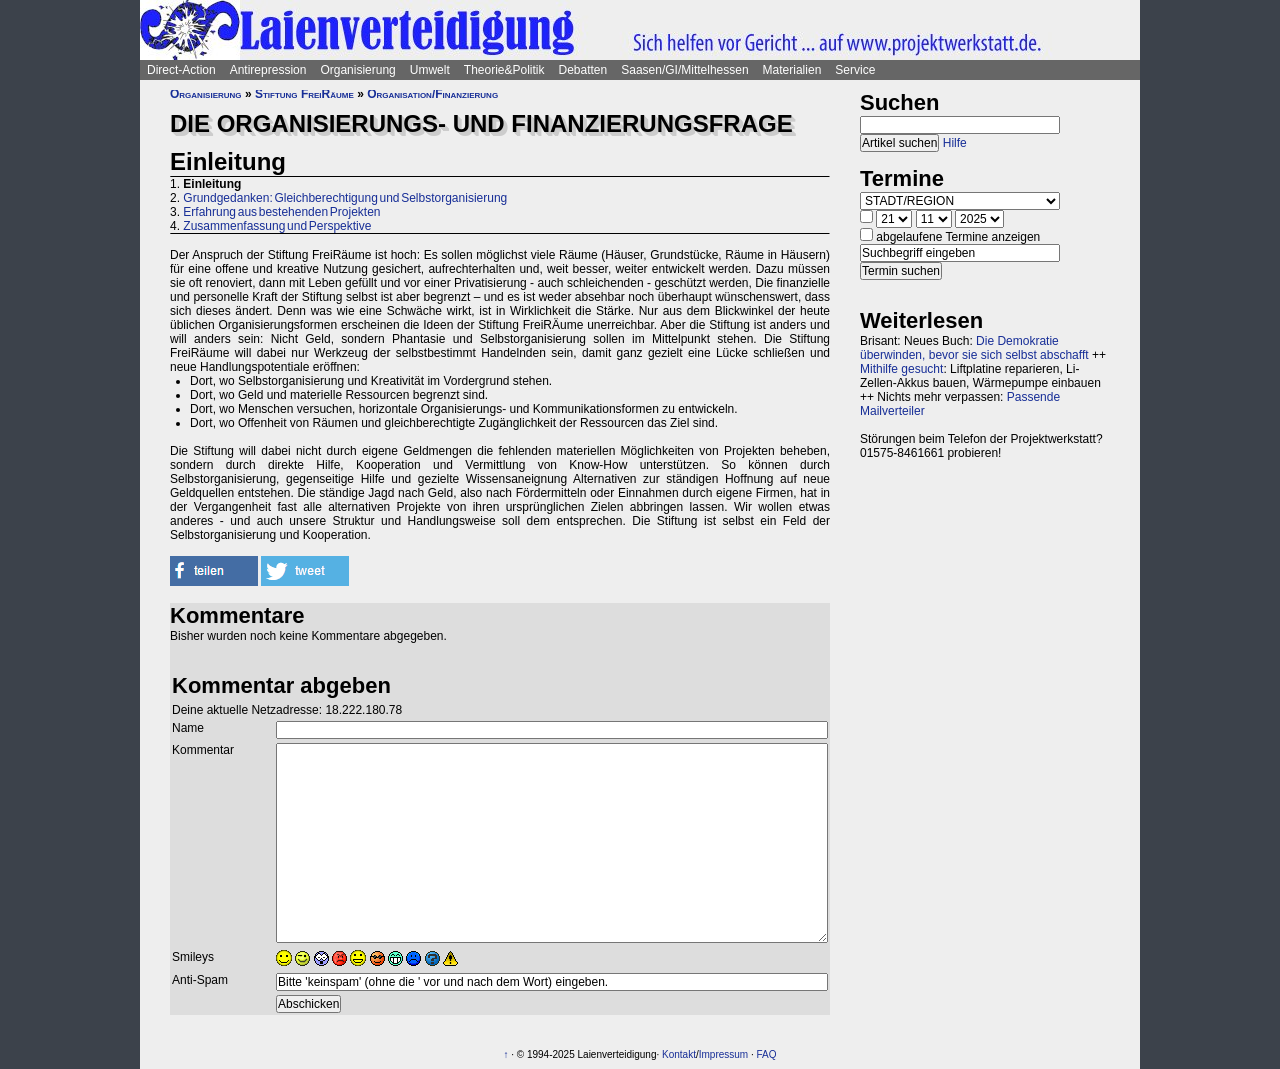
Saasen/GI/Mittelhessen (684, 70)
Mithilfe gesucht (901, 369)
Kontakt (679, 1054)
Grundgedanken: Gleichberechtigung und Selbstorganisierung (345, 198)
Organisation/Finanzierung (432, 94)
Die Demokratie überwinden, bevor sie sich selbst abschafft (974, 348)
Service (855, 70)
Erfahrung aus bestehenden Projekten (281, 212)
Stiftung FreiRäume (304, 94)
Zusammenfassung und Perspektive (277, 226)
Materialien (792, 70)
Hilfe (955, 143)
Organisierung (357, 70)
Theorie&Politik (504, 70)
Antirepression (268, 70)
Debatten (583, 70)
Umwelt (430, 70)
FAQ (767, 1054)
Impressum (723, 1054)
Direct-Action (181, 70)
